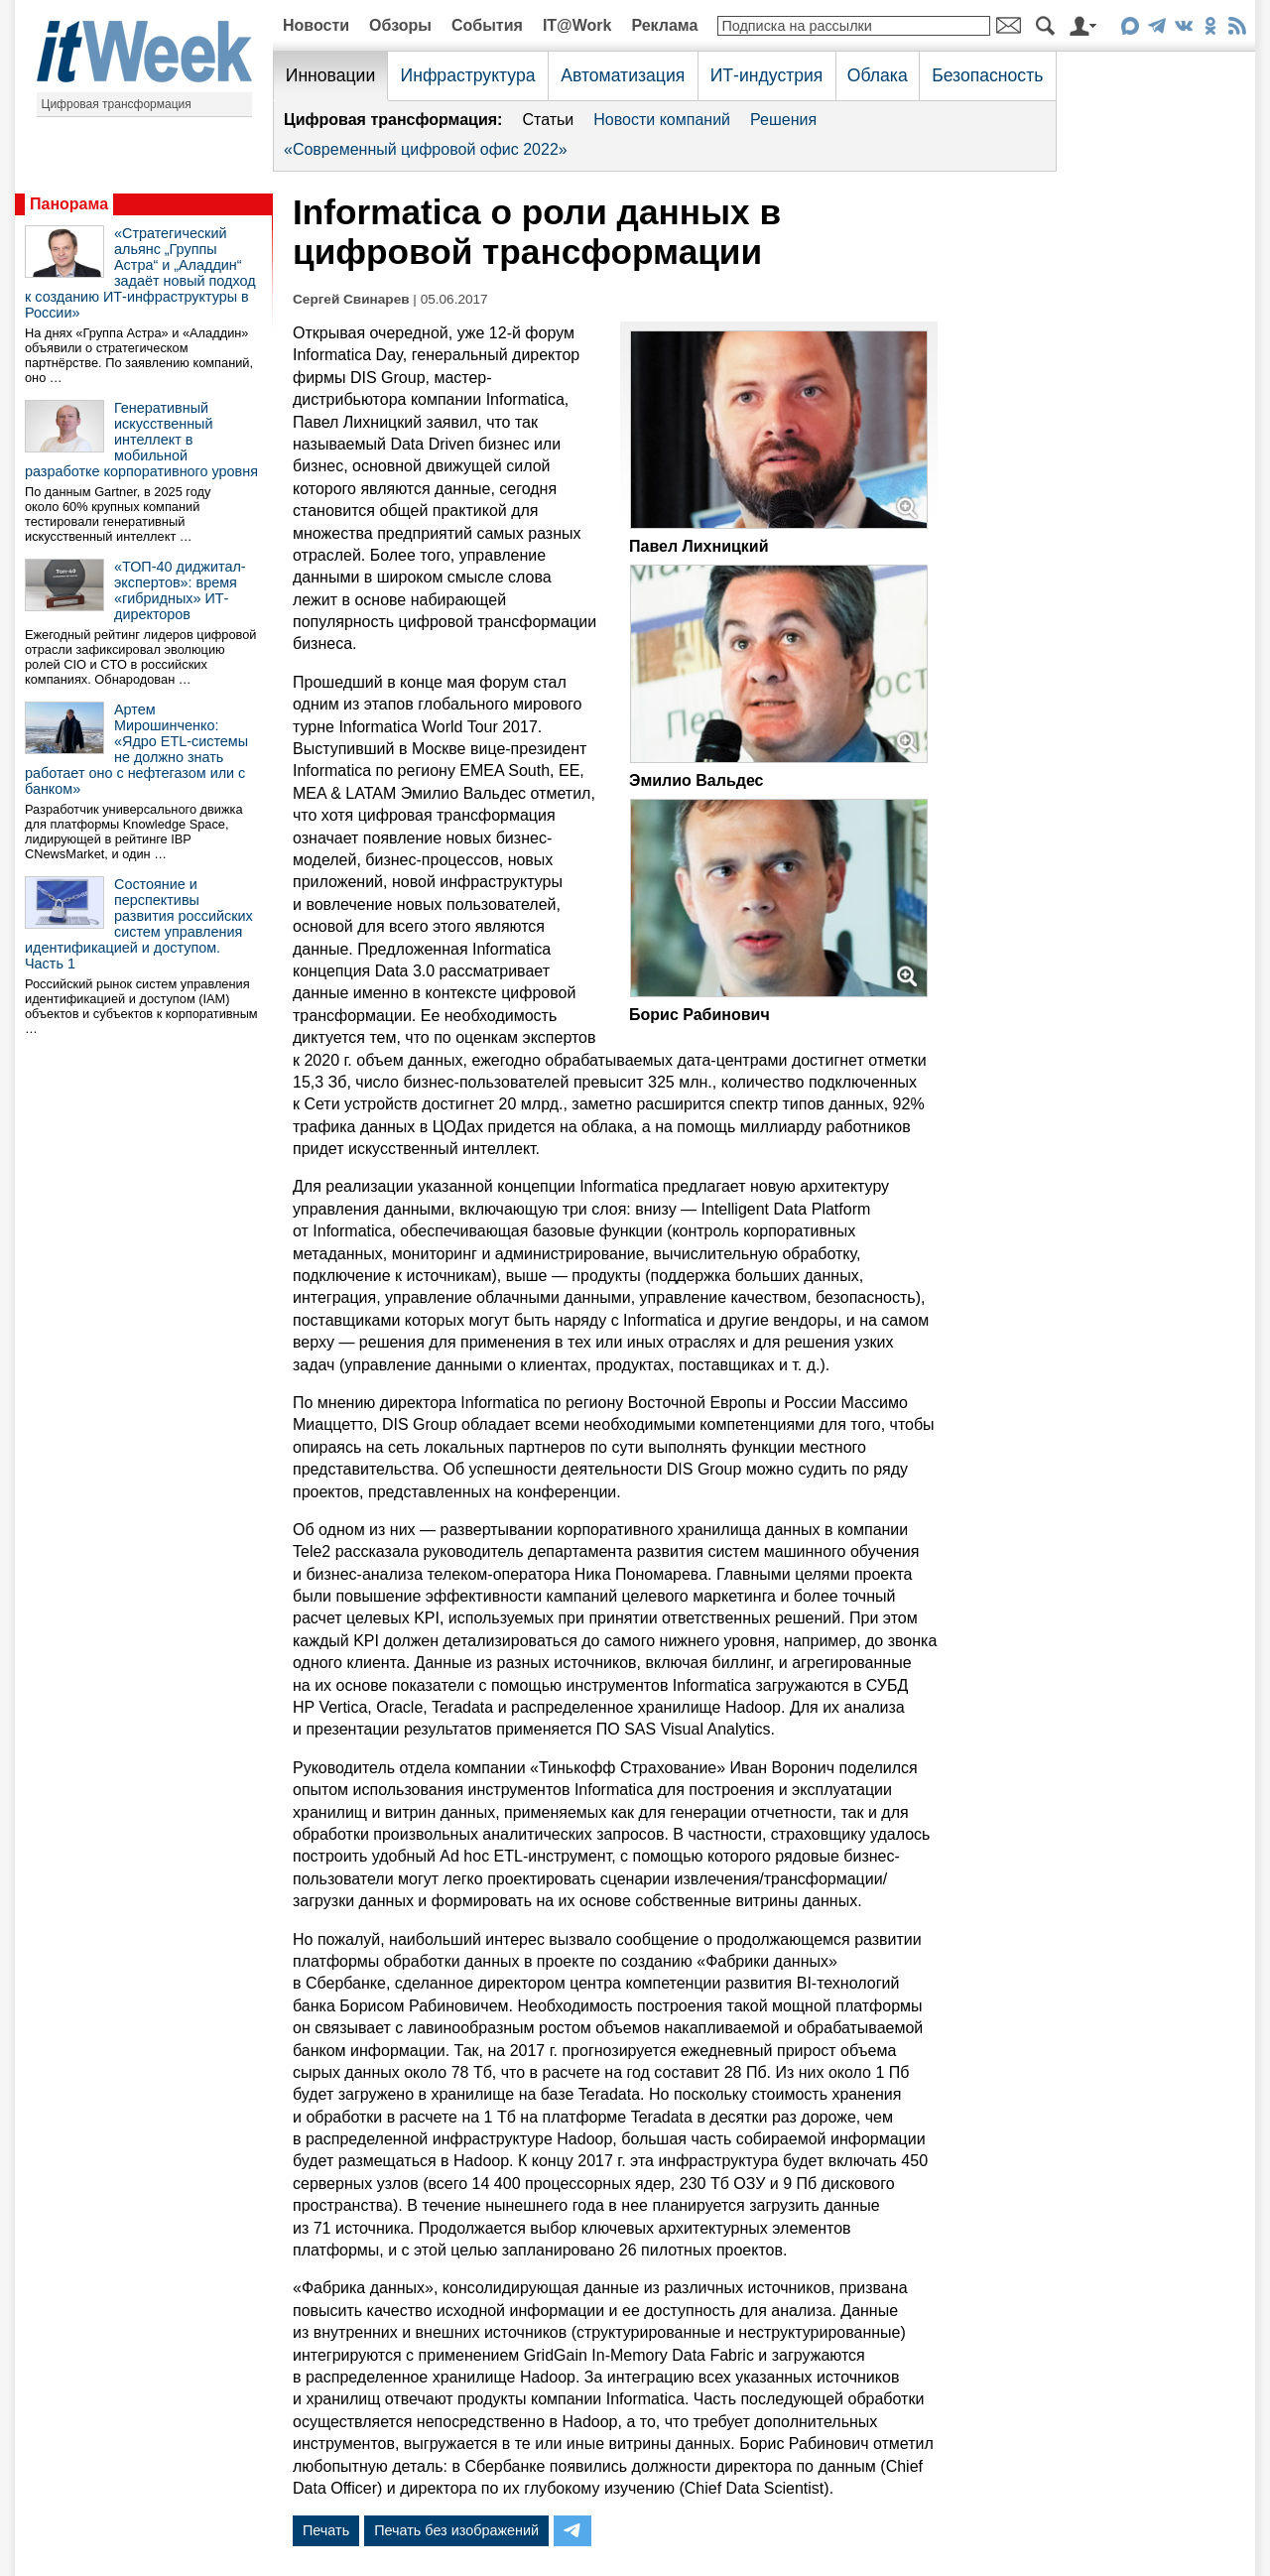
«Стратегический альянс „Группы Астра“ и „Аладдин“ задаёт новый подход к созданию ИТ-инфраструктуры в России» (140, 273)
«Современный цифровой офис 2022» (426, 149)
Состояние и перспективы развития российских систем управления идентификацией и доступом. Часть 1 (139, 923)
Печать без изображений (456, 2530)
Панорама (69, 203)
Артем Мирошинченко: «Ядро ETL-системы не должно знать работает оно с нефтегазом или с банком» (136, 749)
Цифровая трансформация (116, 104)
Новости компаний (661, 119)
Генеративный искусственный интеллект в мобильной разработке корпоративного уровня (141, 439)
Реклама (664, 25)
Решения (783, 119)
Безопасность (987, 75)
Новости (316, 25)
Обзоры (400, 25)
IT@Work (577, 25)
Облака (877, 75)
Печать (326, 2530)
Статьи (547, 119)
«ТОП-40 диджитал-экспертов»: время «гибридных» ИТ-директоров (180, 590)
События (487, 25)
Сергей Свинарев (351, 299)
